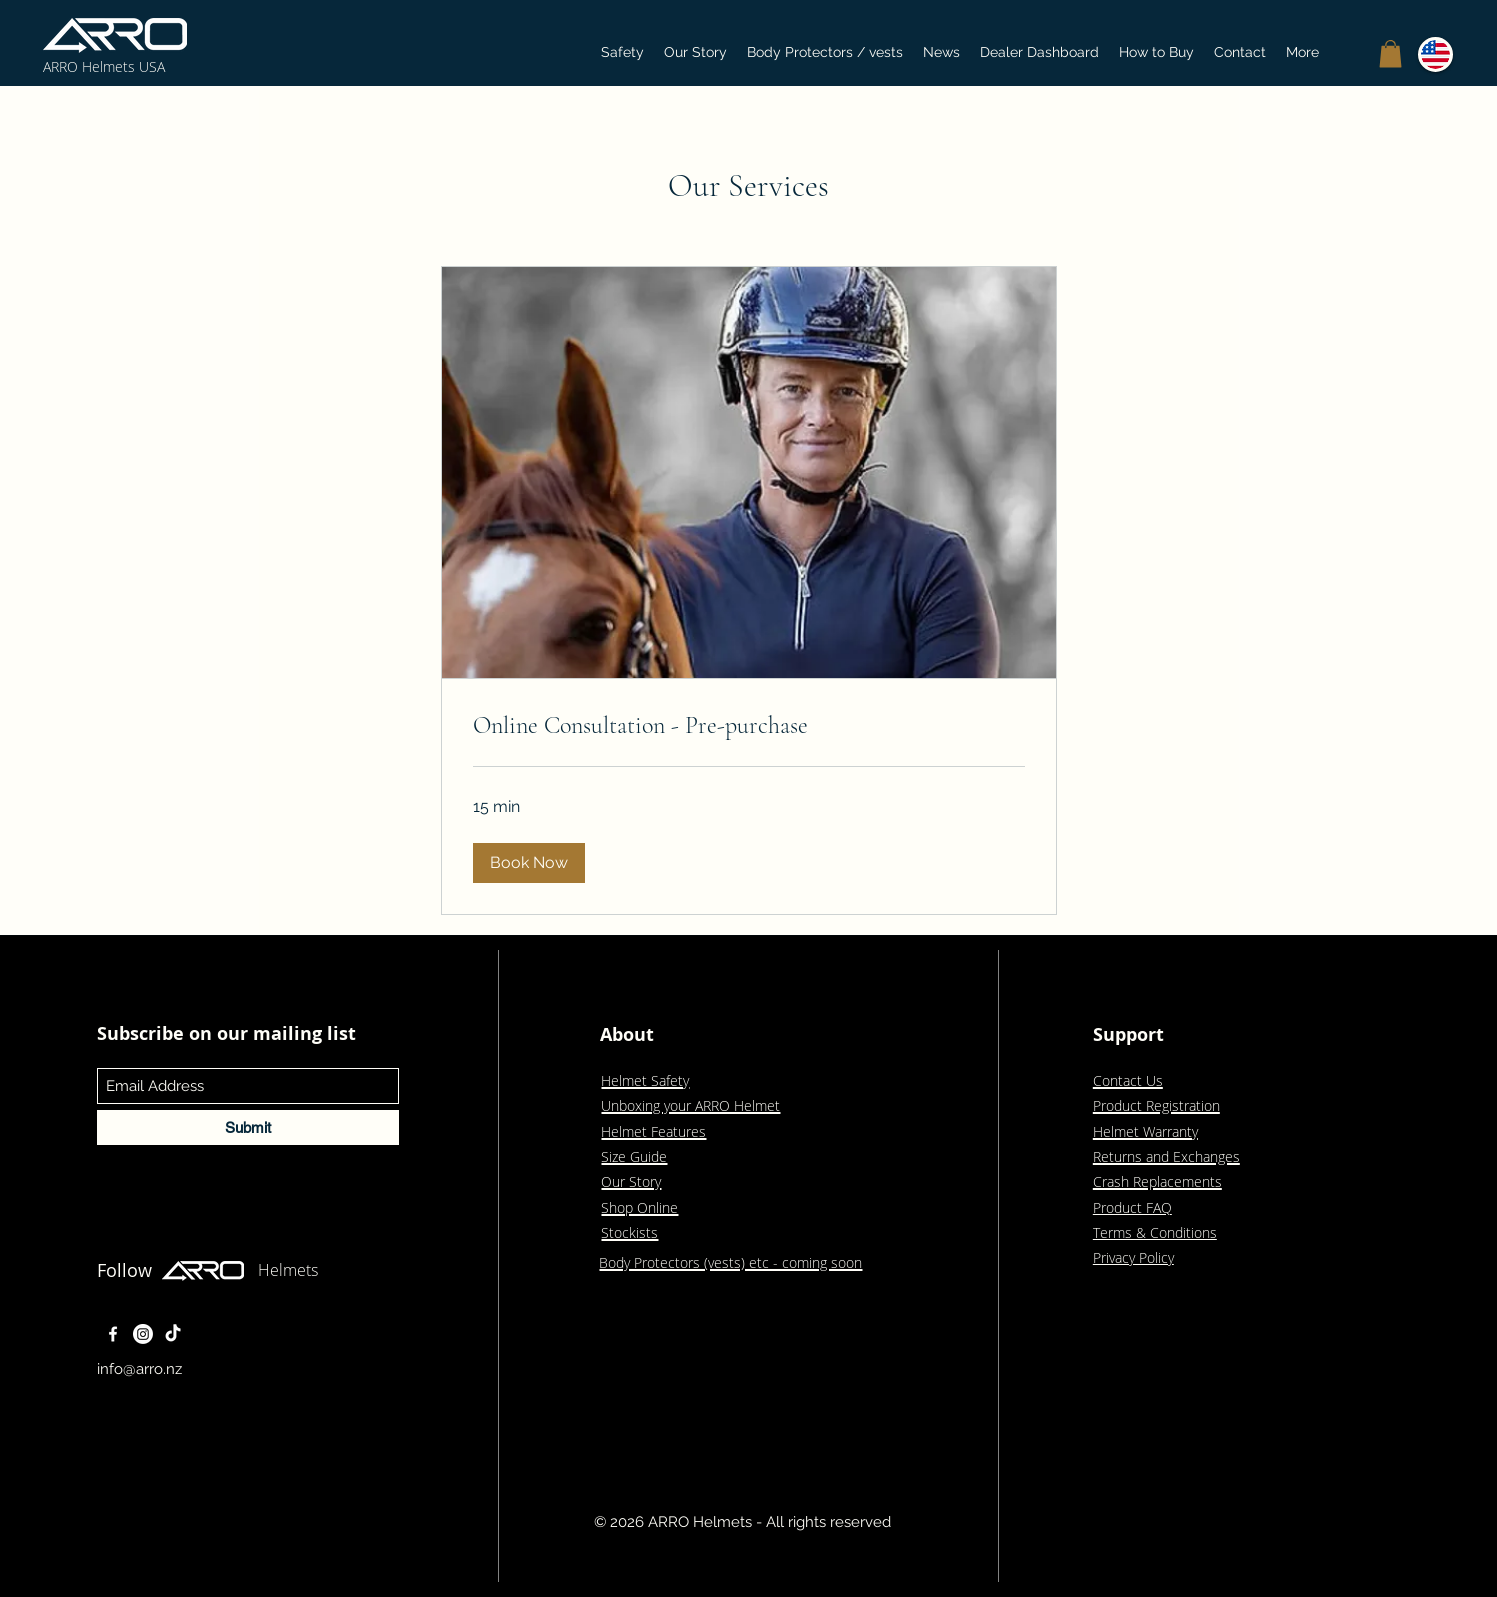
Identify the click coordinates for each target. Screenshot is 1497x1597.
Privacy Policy (1133, 1257)
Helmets (288, 1270)
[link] (749, 726)
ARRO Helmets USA (104, 66)
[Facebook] (113, 1334)
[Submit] (248, 1127)
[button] (1390, 53)
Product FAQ (1132, 1207)
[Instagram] (143, 1334)
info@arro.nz (139, 1369)
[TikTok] (173, 1334)
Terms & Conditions (1155, 1232)
